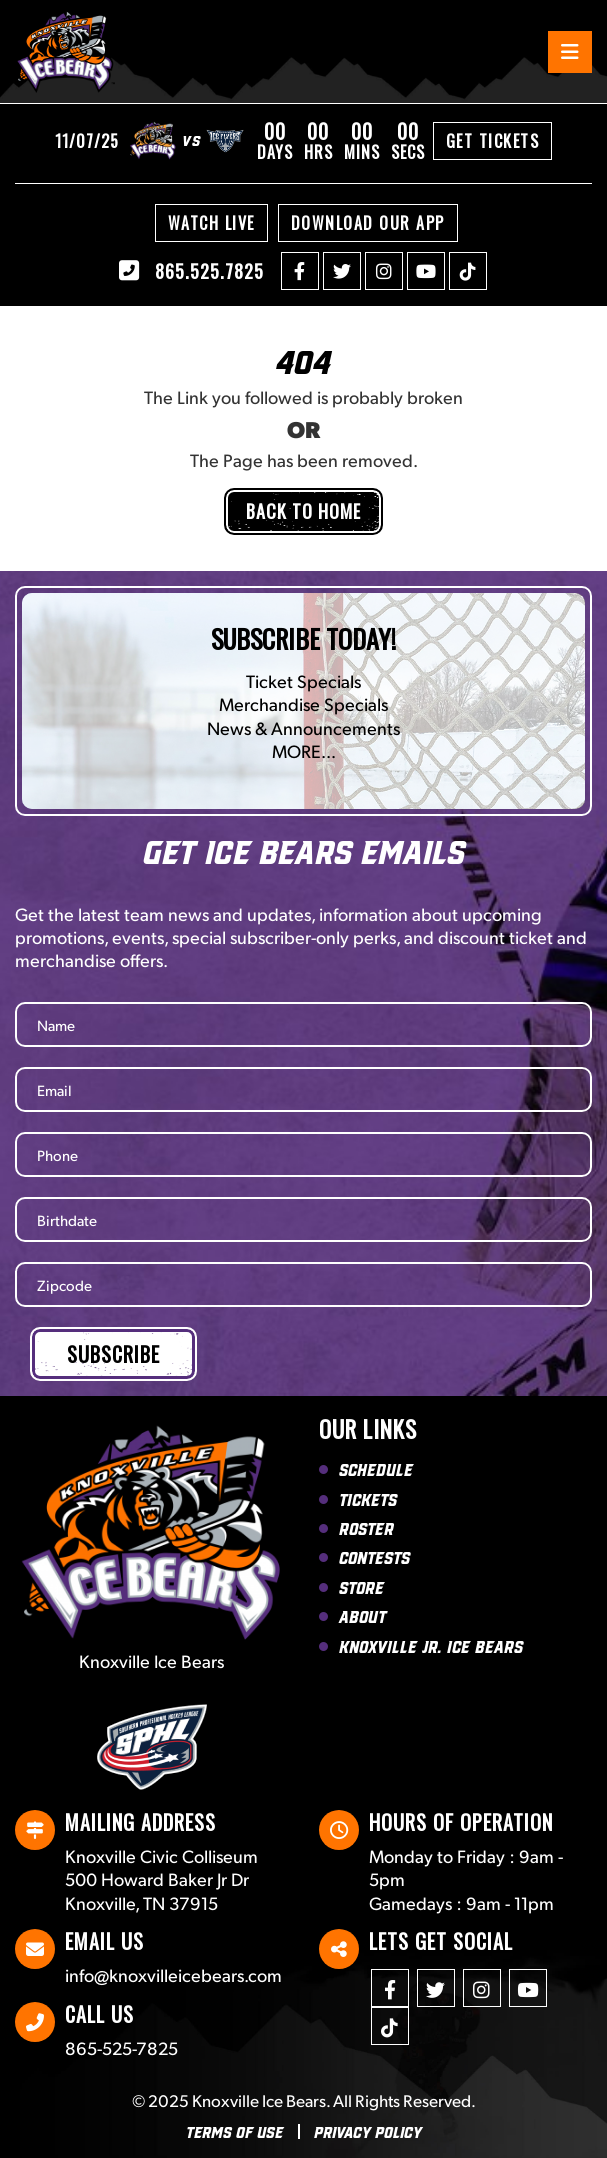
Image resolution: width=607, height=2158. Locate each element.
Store (361, 1587)
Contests (374, 1557)
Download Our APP (368, 223)
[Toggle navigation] (570, 52)
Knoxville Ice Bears (259, 2100)
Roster (366, 1528)
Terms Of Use (234, 2131)
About (362, 1616)
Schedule (376, 1469)
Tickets (368, 1499)
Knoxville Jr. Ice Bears (431, 1646)
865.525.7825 (191, 271)
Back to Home (303, 511)
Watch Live (211, 223)
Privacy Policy (368, 2131)
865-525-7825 (121, 2047)
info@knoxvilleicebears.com (173, 1974)
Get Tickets (493, 141)
